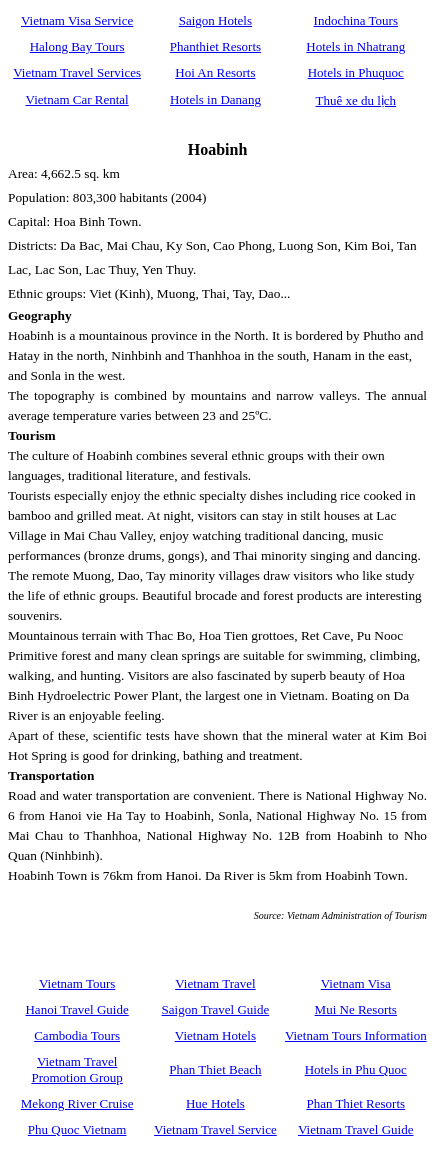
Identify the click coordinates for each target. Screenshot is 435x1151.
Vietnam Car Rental (77, 99)
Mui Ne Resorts (356, 1009)
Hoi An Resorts (215, 72)
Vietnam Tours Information (356, 1035)
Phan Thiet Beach (215, 1069)
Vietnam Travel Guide (355, 1129)
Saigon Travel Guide (216, 1009)
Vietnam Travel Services (77, 72)
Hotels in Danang (215, 99)
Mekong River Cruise (77, 1103)
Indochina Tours (356, 20)
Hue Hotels (215, 1103)
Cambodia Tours (77, 1035)
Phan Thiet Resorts (355, 1103)
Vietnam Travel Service (215, 1129)
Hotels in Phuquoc (356, 72)
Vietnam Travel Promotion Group (76, 1069)
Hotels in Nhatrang (355, 46)
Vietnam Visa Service (77, 20)
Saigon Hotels (215, 20)
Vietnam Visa (356, 983)
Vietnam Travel (215, 983)
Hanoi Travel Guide (76, 1009)
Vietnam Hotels (215, 1035)
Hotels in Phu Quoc (356, 1069)
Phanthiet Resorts (215, 46)
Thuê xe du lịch (355, 100)
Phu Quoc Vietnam (77, 1129)
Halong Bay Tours (77, 46)
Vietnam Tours (77, 983)
